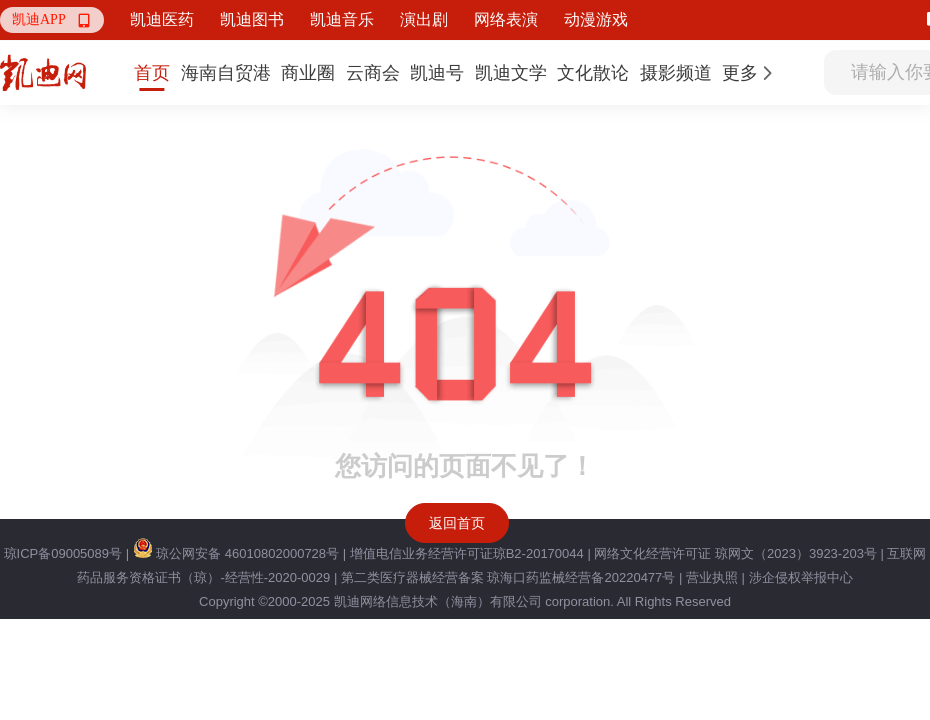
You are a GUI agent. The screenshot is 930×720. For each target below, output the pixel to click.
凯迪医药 (162, 19)
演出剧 (424, 19)
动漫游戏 (596, 19)
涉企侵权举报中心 (801, 577)
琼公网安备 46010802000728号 (236, 553)
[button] (52, 20)
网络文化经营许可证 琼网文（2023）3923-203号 (735, 553)
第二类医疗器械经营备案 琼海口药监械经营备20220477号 (508, 577)
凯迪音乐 (342, 19)
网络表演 (506, 19)
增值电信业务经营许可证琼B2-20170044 (467, 553)
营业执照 (712, 577)
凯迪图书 (252, 19)
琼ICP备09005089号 (63, 553)
